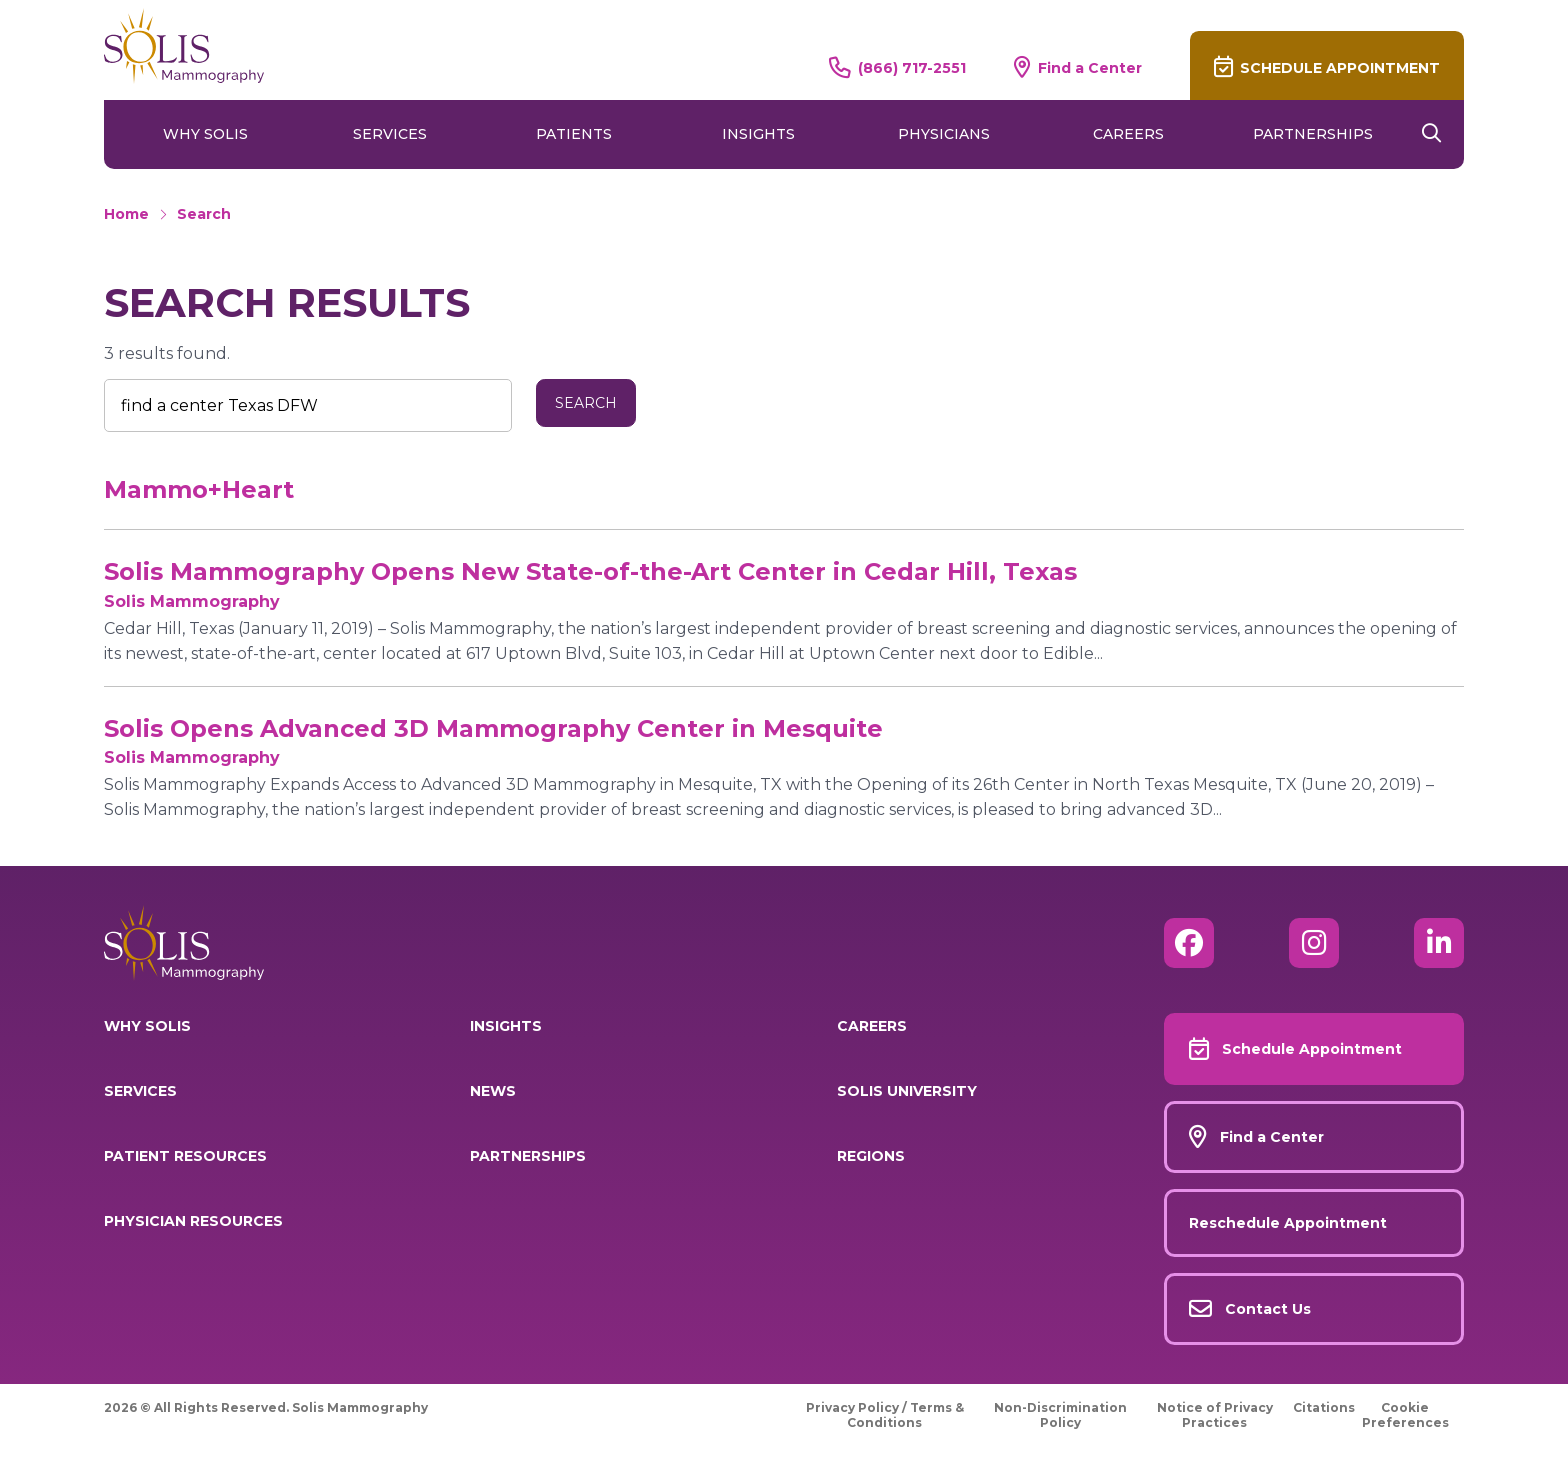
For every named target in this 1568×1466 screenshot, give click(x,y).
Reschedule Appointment (1288, 1223)
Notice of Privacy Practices (1215, 1415)
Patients (574, 134)
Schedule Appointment (1340, 68)
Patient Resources (185, 1156)
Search (204, 214)
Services (390, 134)
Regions (871, 1156)
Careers (1128, 134)
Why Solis (205, 134)
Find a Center (1090, 67)
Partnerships (1313, 134)
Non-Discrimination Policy (1060, 1415)
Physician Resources (193, 1221)
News (493, 1091)
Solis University (907, 1091)
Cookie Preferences (1405, 1415)
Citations (1324, 1407)
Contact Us (1268, 1309)
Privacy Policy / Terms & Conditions (885, 1415)
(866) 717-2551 (912, 67)
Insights (758, 134)
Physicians (944, 134)
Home (126, 214)
